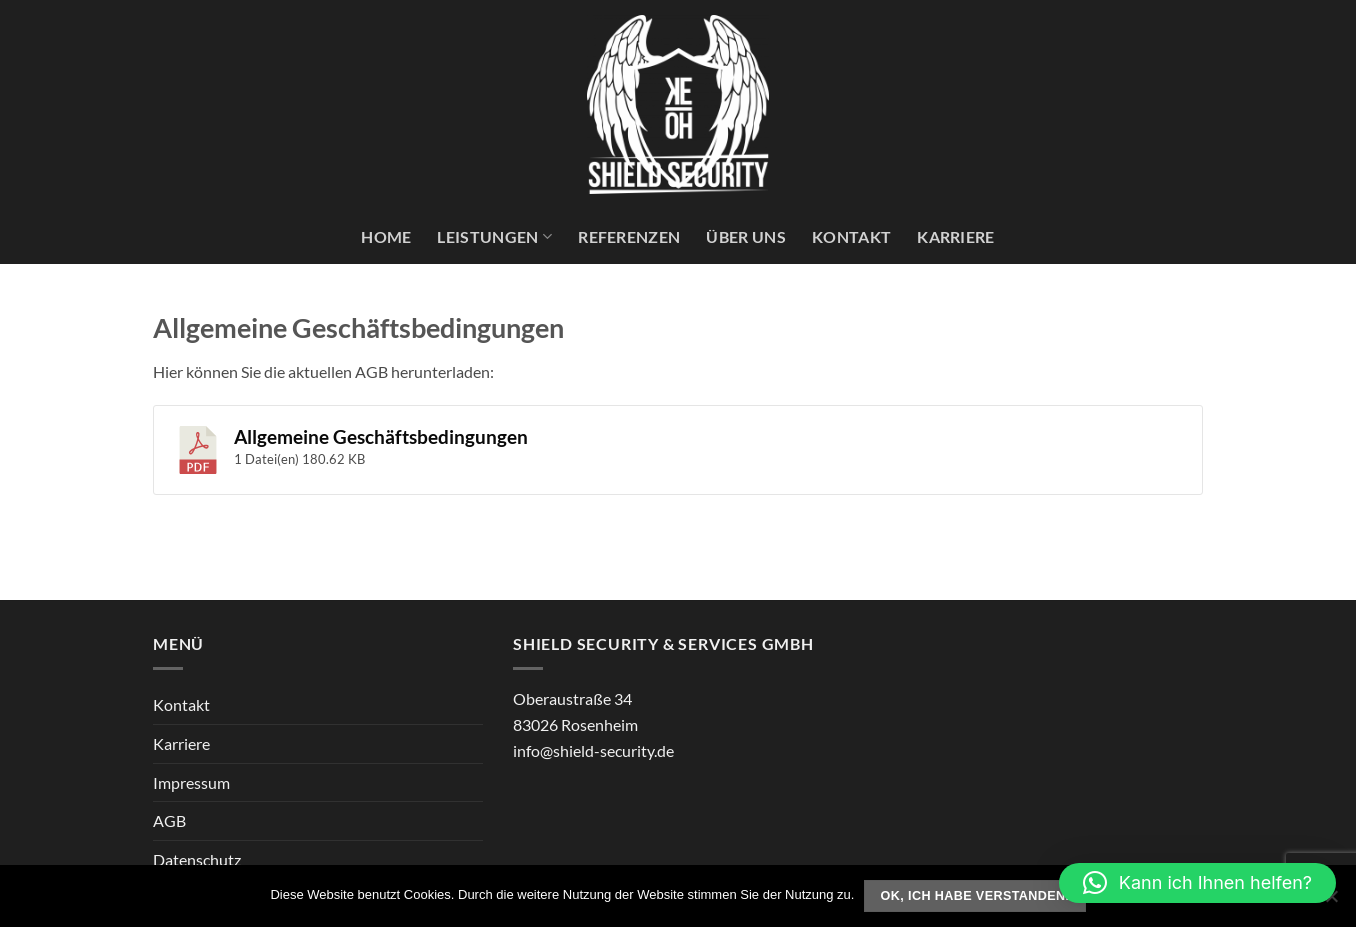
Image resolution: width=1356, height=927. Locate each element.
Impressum (191, 782)
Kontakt (851, 236)
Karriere (956, 236)
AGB (169, 820)
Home (386, 236)
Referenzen (629, 236)
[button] (1197, 883)
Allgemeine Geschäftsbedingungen (381, 437)
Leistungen (494, 237)
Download (1131, 443)
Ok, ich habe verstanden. (975, 896)
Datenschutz (197, 859)
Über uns (746, 236)
